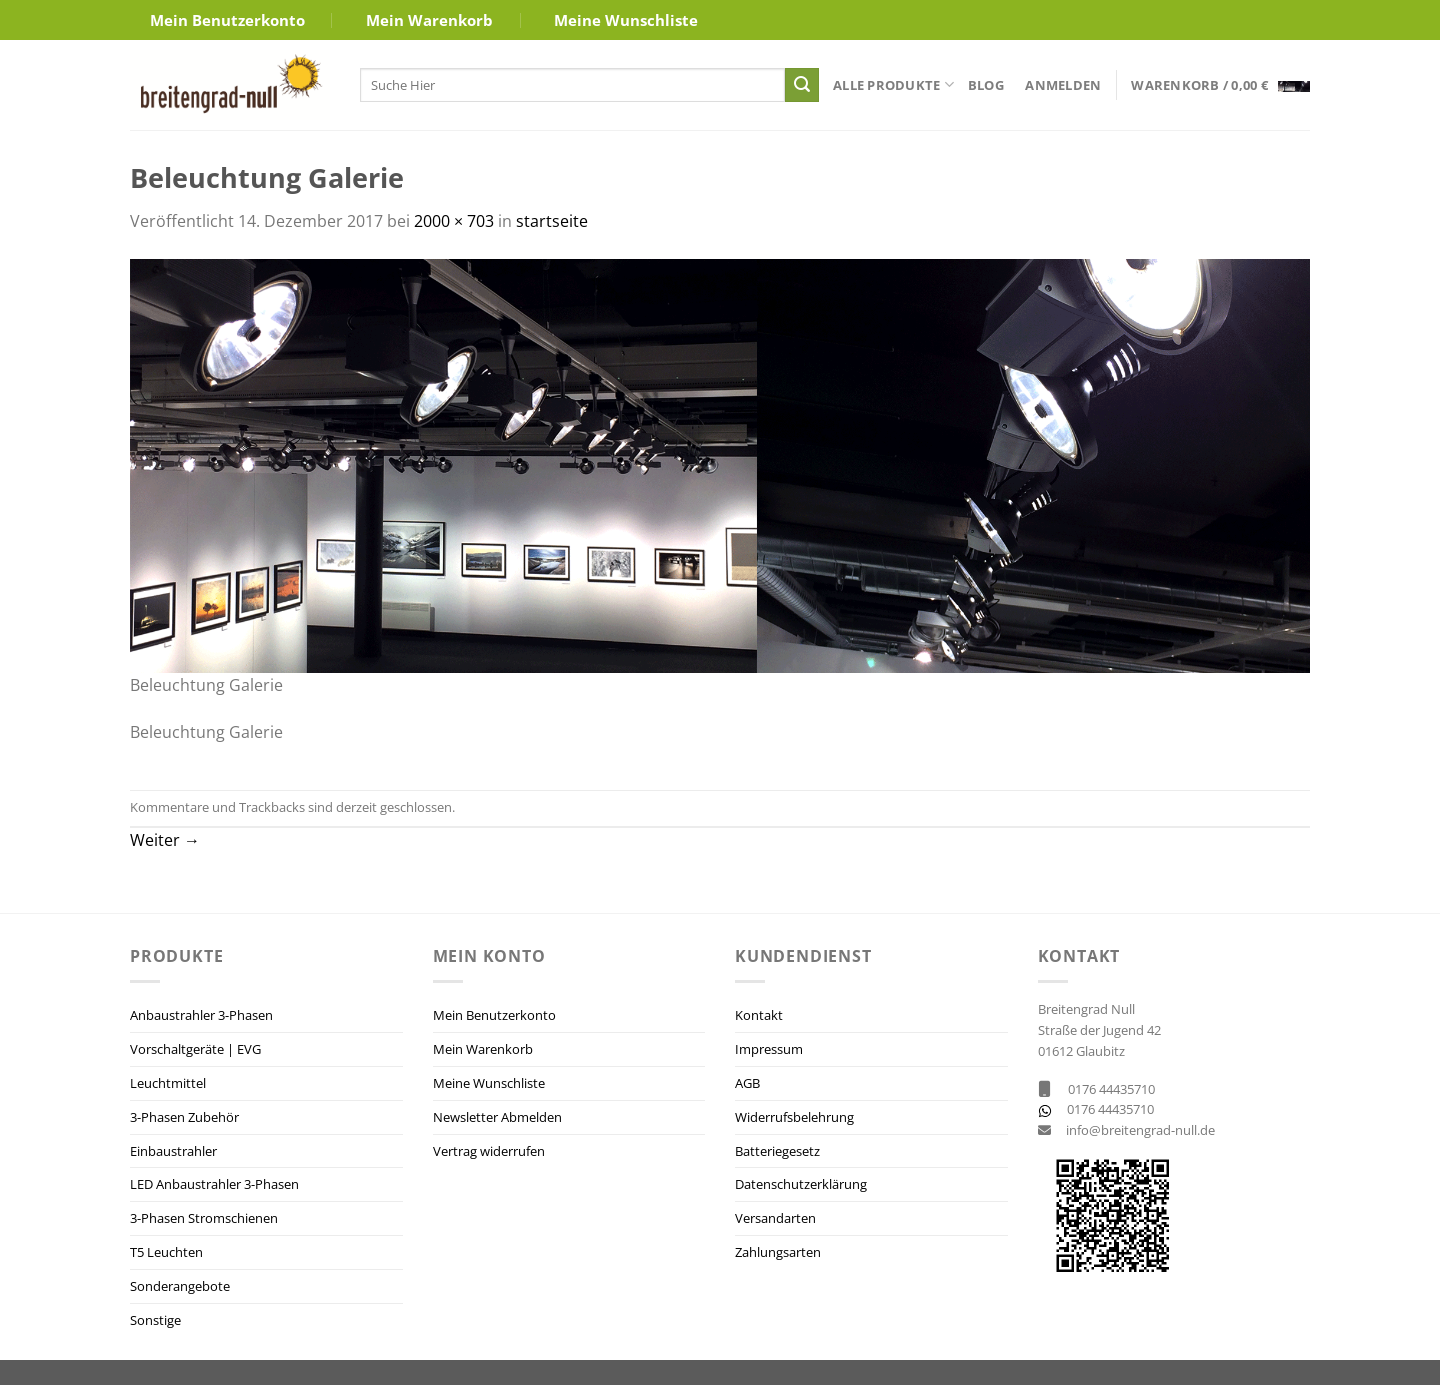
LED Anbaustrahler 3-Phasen (214, 1184)
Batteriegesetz (777, 1151)
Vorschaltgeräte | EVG (195, 1049)
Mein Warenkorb (429, 20)
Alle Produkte (893, 84)
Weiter (165, 840)
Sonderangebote (180, 1286)
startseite (552, 221)
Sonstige (155, 1320)
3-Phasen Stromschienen (204, 1218)
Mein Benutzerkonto (227, 20)
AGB (747, 1083)
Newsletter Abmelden (497, 1117)
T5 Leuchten (166, 1252)
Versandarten (775, 1218)
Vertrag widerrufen (489, 1151)
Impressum (769, 1049)
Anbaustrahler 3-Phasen (201, 1015)
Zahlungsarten (778, 1252)
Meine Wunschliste (626, 20)
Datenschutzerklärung (801, 1184)
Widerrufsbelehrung (794, 1117)
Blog (986, 85)
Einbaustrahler (173, 1151)
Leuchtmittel (168, 1083)
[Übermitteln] (802, 85)
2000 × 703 (454, 221)
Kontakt (759, 1015)
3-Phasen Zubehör (184, 1117)
